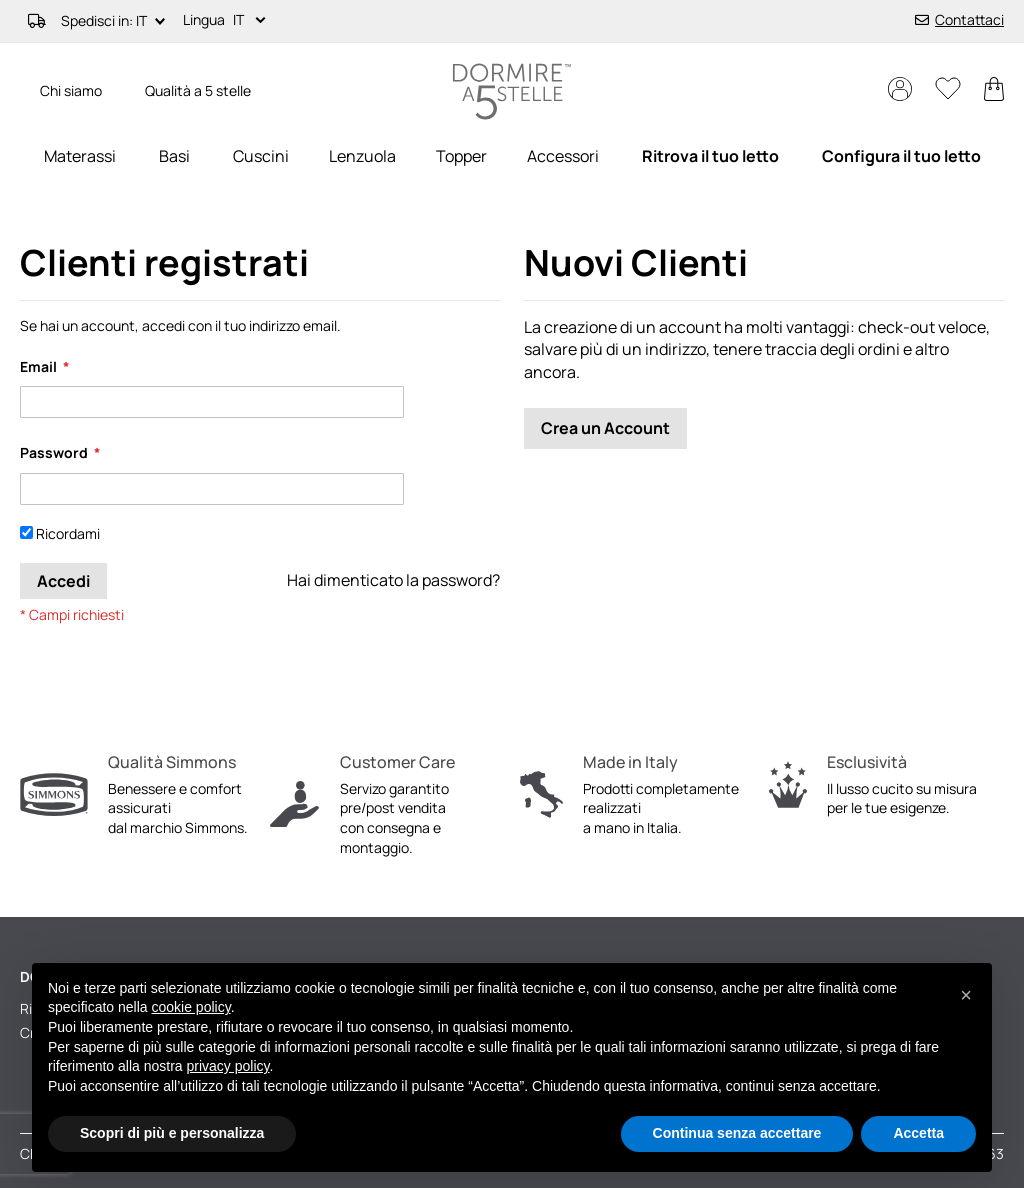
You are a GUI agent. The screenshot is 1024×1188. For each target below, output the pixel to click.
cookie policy (191, 1007)
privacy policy (228, 1066)
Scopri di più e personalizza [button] (172, 1133)
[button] (253, 21)
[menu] (512, 156)
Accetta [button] (918, 1133)
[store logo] (512, 91)
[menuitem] (80, 156)
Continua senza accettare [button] (737, 1133)
